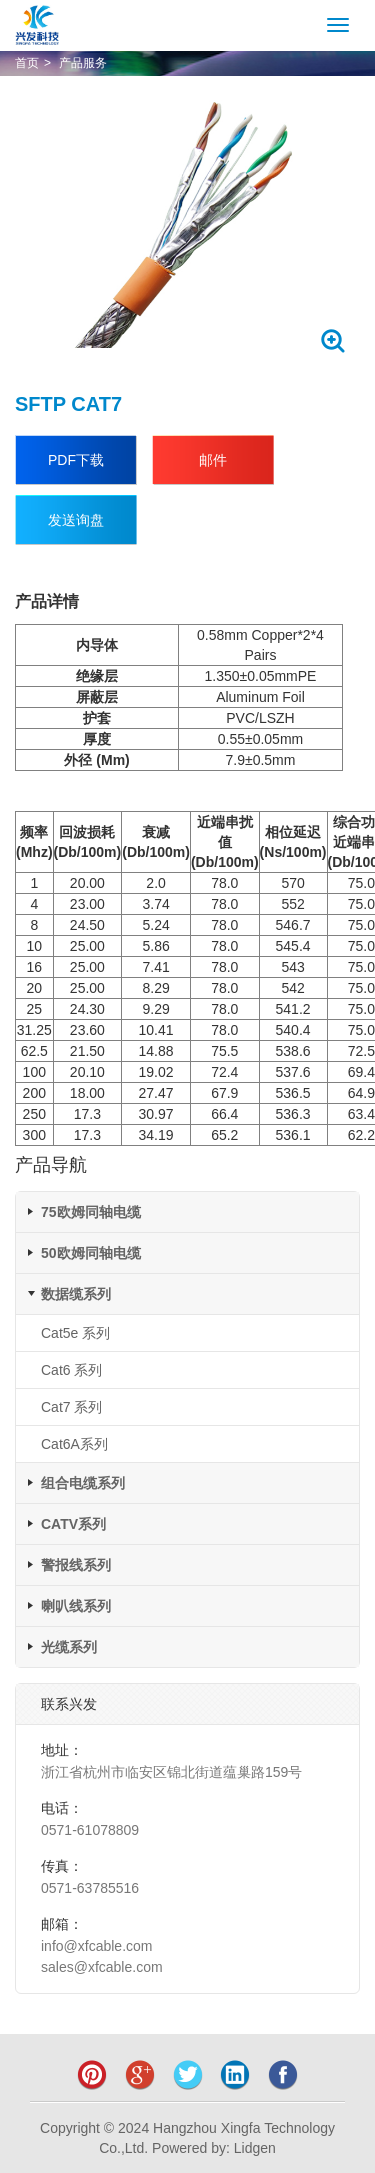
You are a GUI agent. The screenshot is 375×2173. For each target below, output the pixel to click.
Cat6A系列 (74, 1444)
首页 (27, 63)
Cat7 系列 (71, 1407)
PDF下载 (76, 460)
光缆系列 (69, 1647)
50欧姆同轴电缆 (91, 1253)
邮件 (213, 460)
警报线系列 (76, 1565)
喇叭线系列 (76, 1606)
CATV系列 (73, 1524)
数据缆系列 (76, 1294)
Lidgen (255, 2148)
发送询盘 (76, 520)
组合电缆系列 (83, 1483)
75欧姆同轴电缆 (91, 1212)
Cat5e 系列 (75, 1333)
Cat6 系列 (71, 1370)
